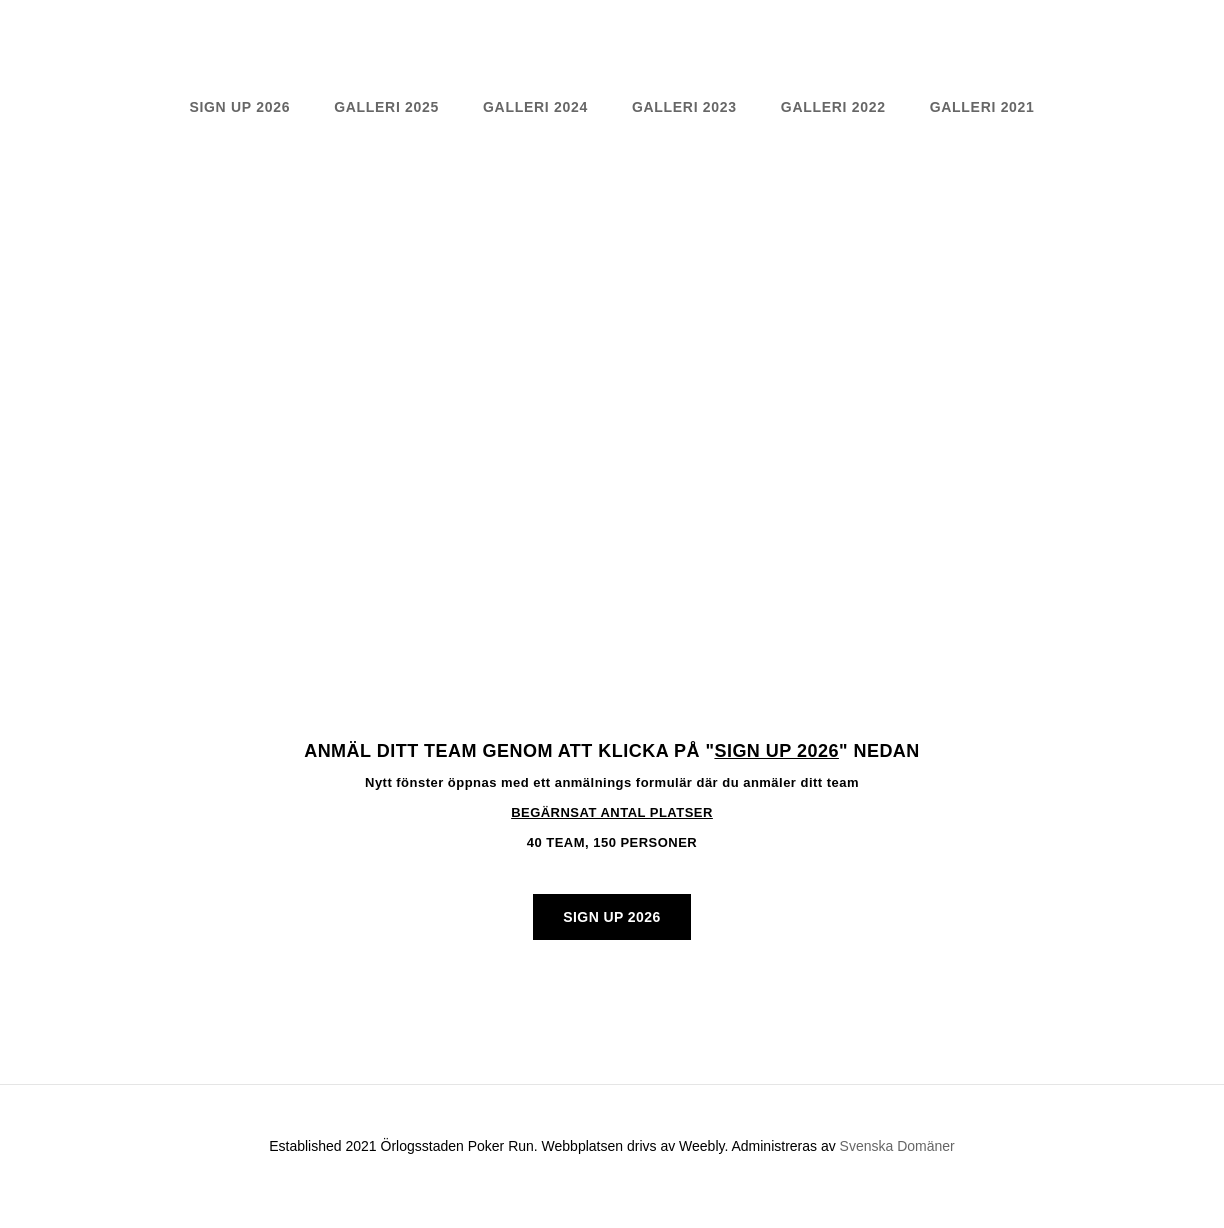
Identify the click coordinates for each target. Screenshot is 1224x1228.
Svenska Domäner (897, 1146)
